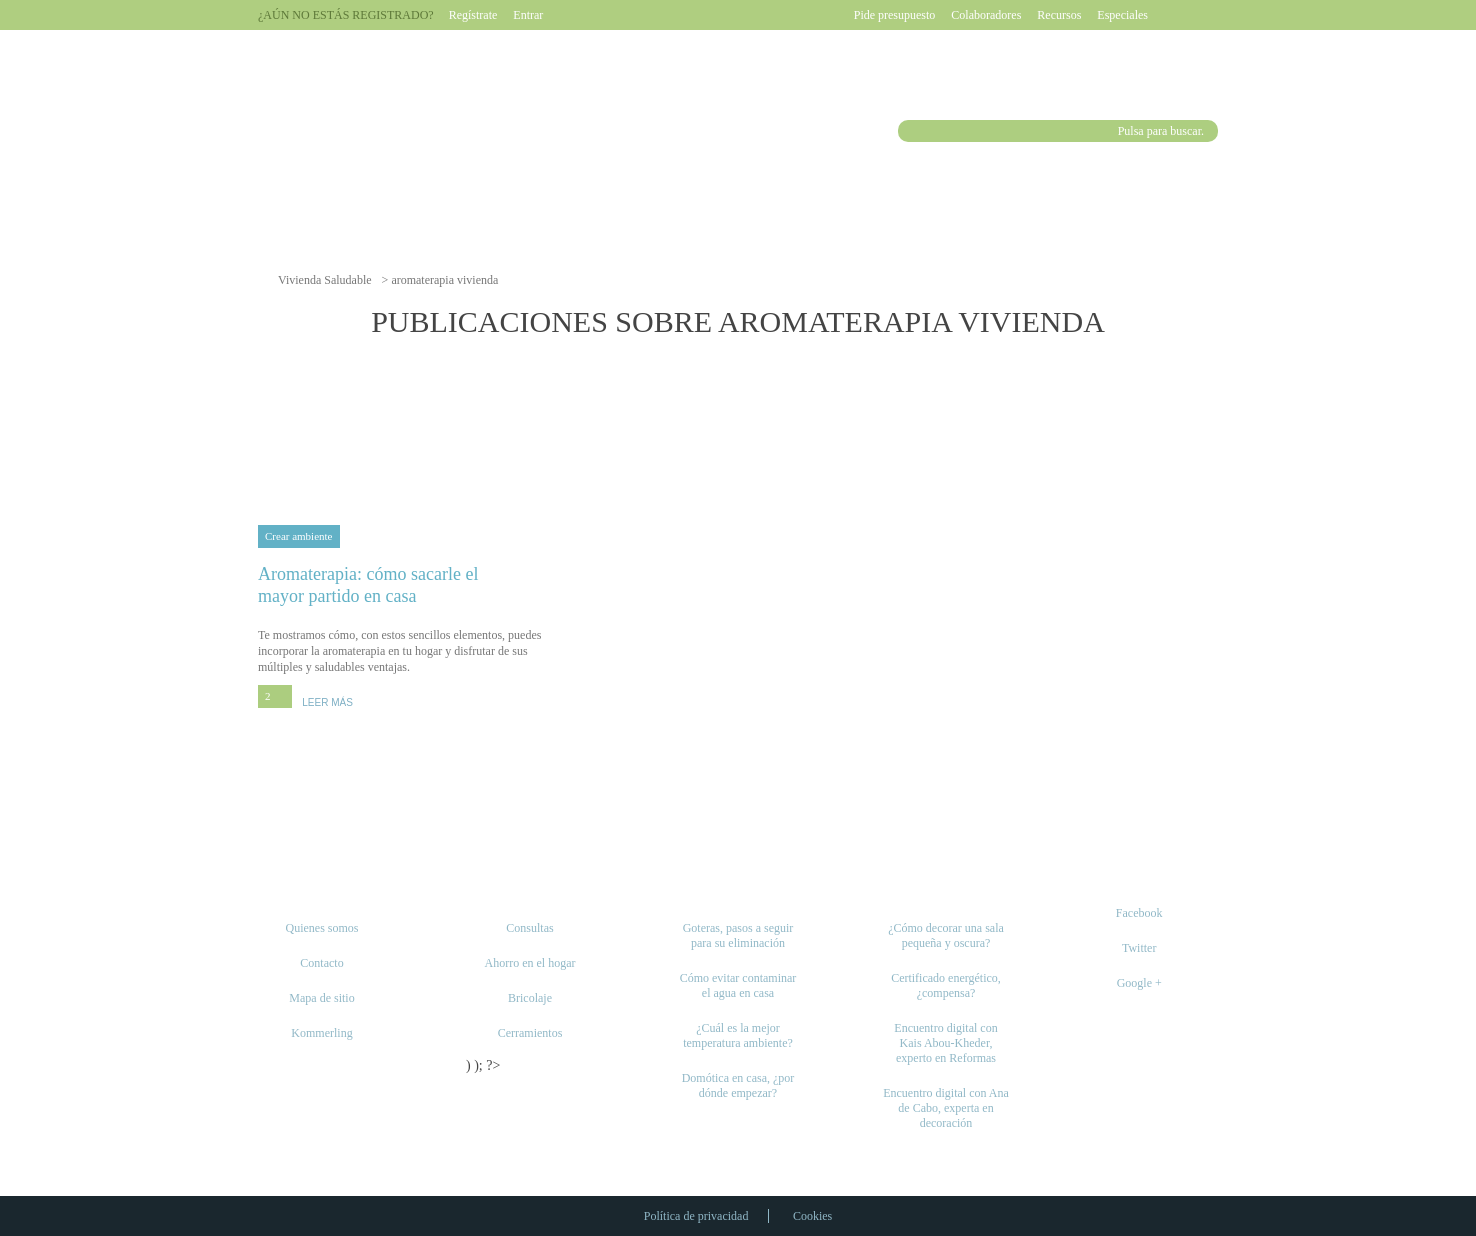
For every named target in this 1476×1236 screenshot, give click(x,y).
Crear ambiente (299, 536)
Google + (1139, 983)
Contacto (321, 963)
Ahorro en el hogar (530, 963)
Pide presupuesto (895, 15)
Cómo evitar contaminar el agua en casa (738, 985)
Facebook (1139, 913)
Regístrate (473, 15)
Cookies (812, 1216)
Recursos (1059, 15)
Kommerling (321, 1033)
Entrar (528, 15)
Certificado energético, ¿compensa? (946, 985)
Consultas (529, 928)
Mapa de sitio (321, 998)
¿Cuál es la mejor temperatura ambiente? (738, 1035)
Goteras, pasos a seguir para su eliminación (738, 935)
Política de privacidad (696, 1216)
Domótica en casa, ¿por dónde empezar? (738, 1085)
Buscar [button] (911, 131)
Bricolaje (530, 998)
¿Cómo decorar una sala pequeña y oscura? (946, 935)
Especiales (1122, 15)
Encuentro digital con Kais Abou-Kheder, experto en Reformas (945, 1043)
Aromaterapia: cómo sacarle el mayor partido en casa (404, 584)
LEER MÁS (327, 702)
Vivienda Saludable (325, 280)
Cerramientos (530, 1033)
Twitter (1139, 948)
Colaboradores (986, 15)
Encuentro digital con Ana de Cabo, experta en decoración (946, 1108)
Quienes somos (322, 928)
